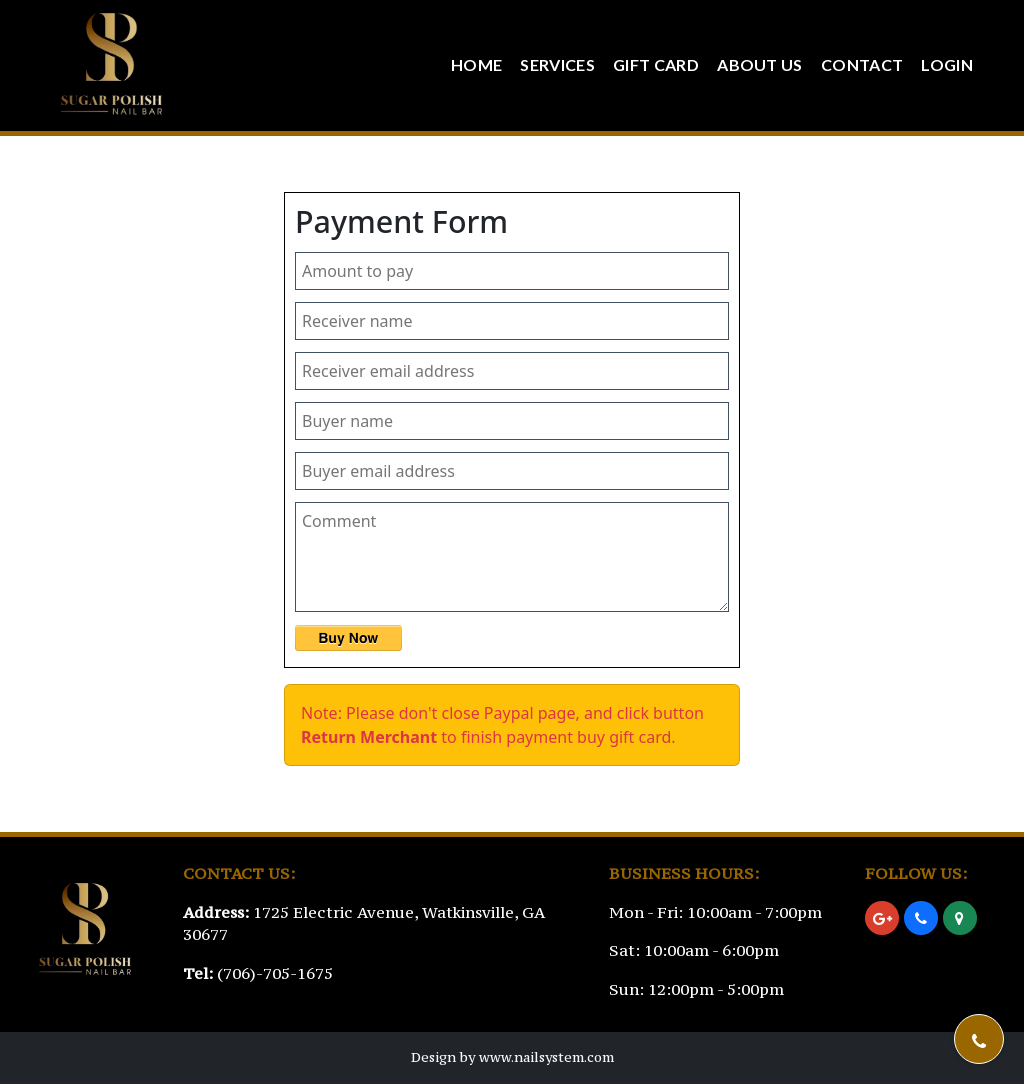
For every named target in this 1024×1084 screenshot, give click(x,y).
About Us (760, 64)
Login (947, 64)
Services (557, 64)
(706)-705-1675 (275, 973)
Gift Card (656, 64)
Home (476, 64)
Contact (862, 64)
